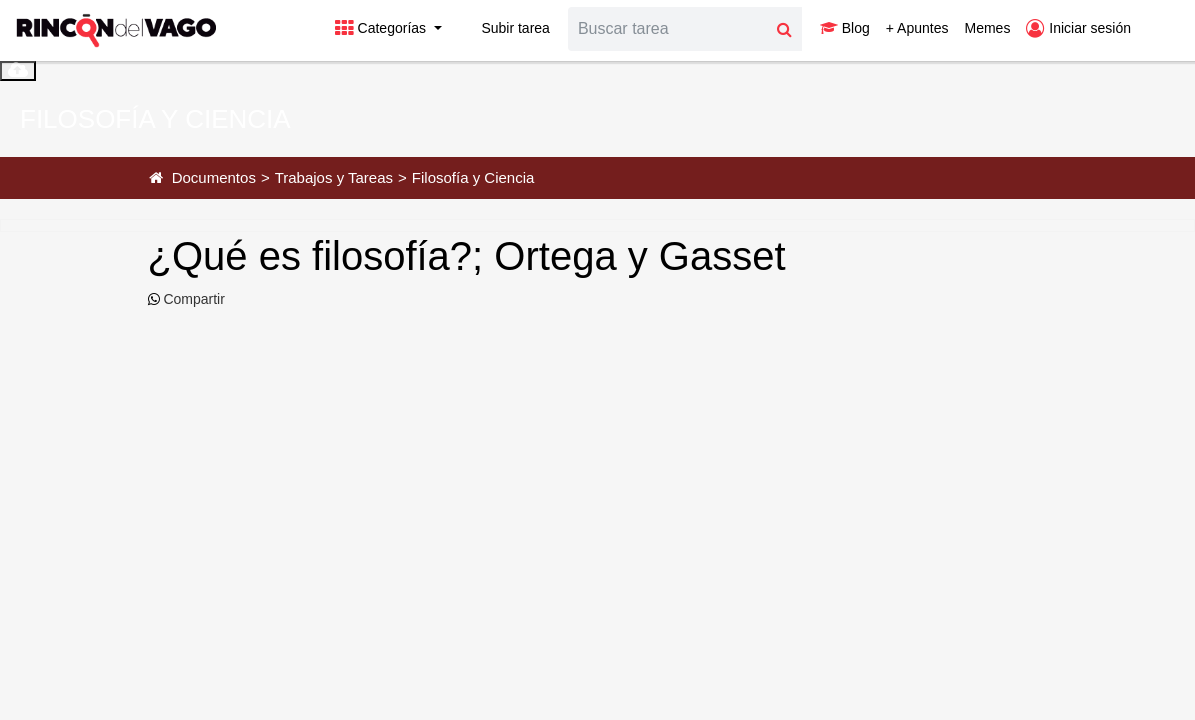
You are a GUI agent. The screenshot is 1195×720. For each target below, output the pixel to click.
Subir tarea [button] (504, 28)
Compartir (192, 299)
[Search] (668, 29)
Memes (987, 28)
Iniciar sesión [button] (1078, 28)
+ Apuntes (917, 28)
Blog (845, 28)
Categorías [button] (382, 28)
